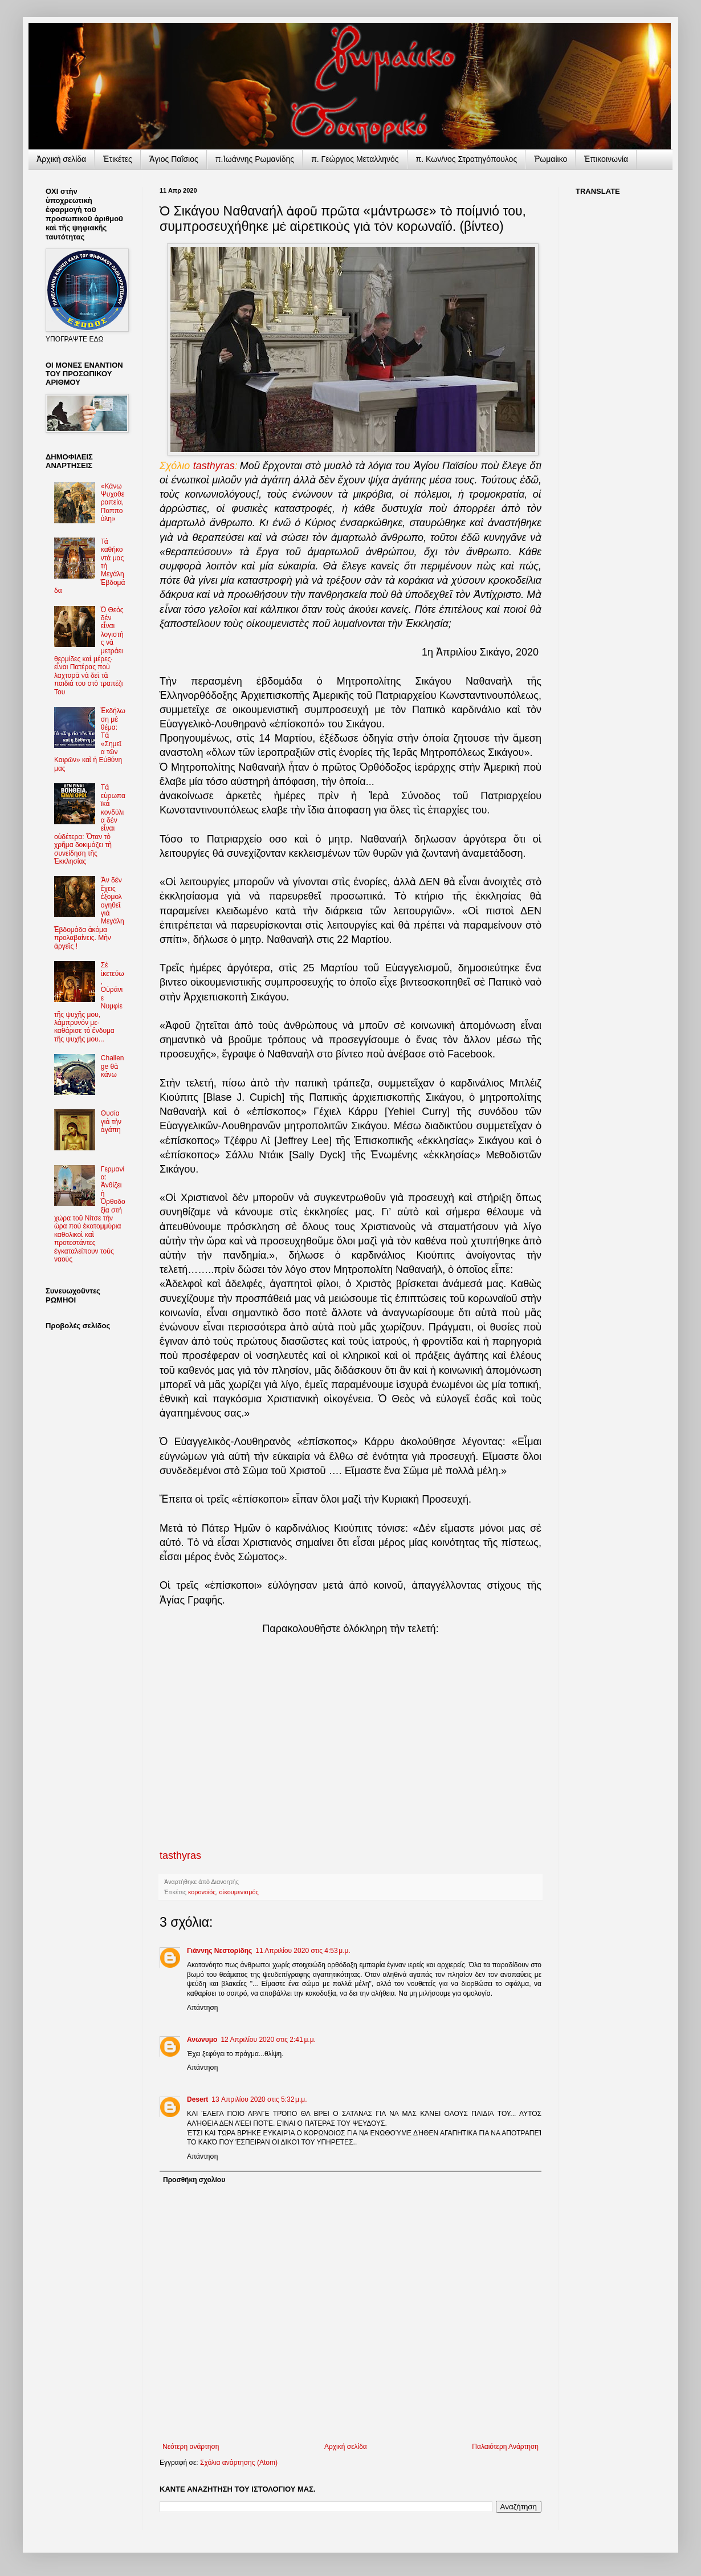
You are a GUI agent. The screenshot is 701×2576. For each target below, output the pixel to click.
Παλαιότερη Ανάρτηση (505, 2447)
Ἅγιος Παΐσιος (173, 159)
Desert (197, 2099)
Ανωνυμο (202, 2040)
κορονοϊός (201, 1892)
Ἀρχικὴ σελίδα (61, 159)
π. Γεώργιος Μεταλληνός (354, 159)
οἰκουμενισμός (238, 1892)
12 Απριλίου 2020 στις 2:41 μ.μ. (268, 2040)
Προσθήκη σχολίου (194, 2180)
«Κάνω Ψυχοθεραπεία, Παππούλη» (112, 502)
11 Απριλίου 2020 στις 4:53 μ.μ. (302, 1951)
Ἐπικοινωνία (606, 159)
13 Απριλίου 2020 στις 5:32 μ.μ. (259, 2099)
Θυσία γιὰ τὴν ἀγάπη (111, 1121)
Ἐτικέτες (117, 159)
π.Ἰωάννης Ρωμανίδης (254, 159)
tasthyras (214, 465)
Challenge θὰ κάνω (112, 1066)
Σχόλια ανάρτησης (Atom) (239, 2463)
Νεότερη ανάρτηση (190, 2447)
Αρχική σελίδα (345, 2447)
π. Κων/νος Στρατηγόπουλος (466, 159)
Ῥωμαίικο (550, 159)
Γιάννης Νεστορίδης (219, 1951)
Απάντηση (202, 2008)
